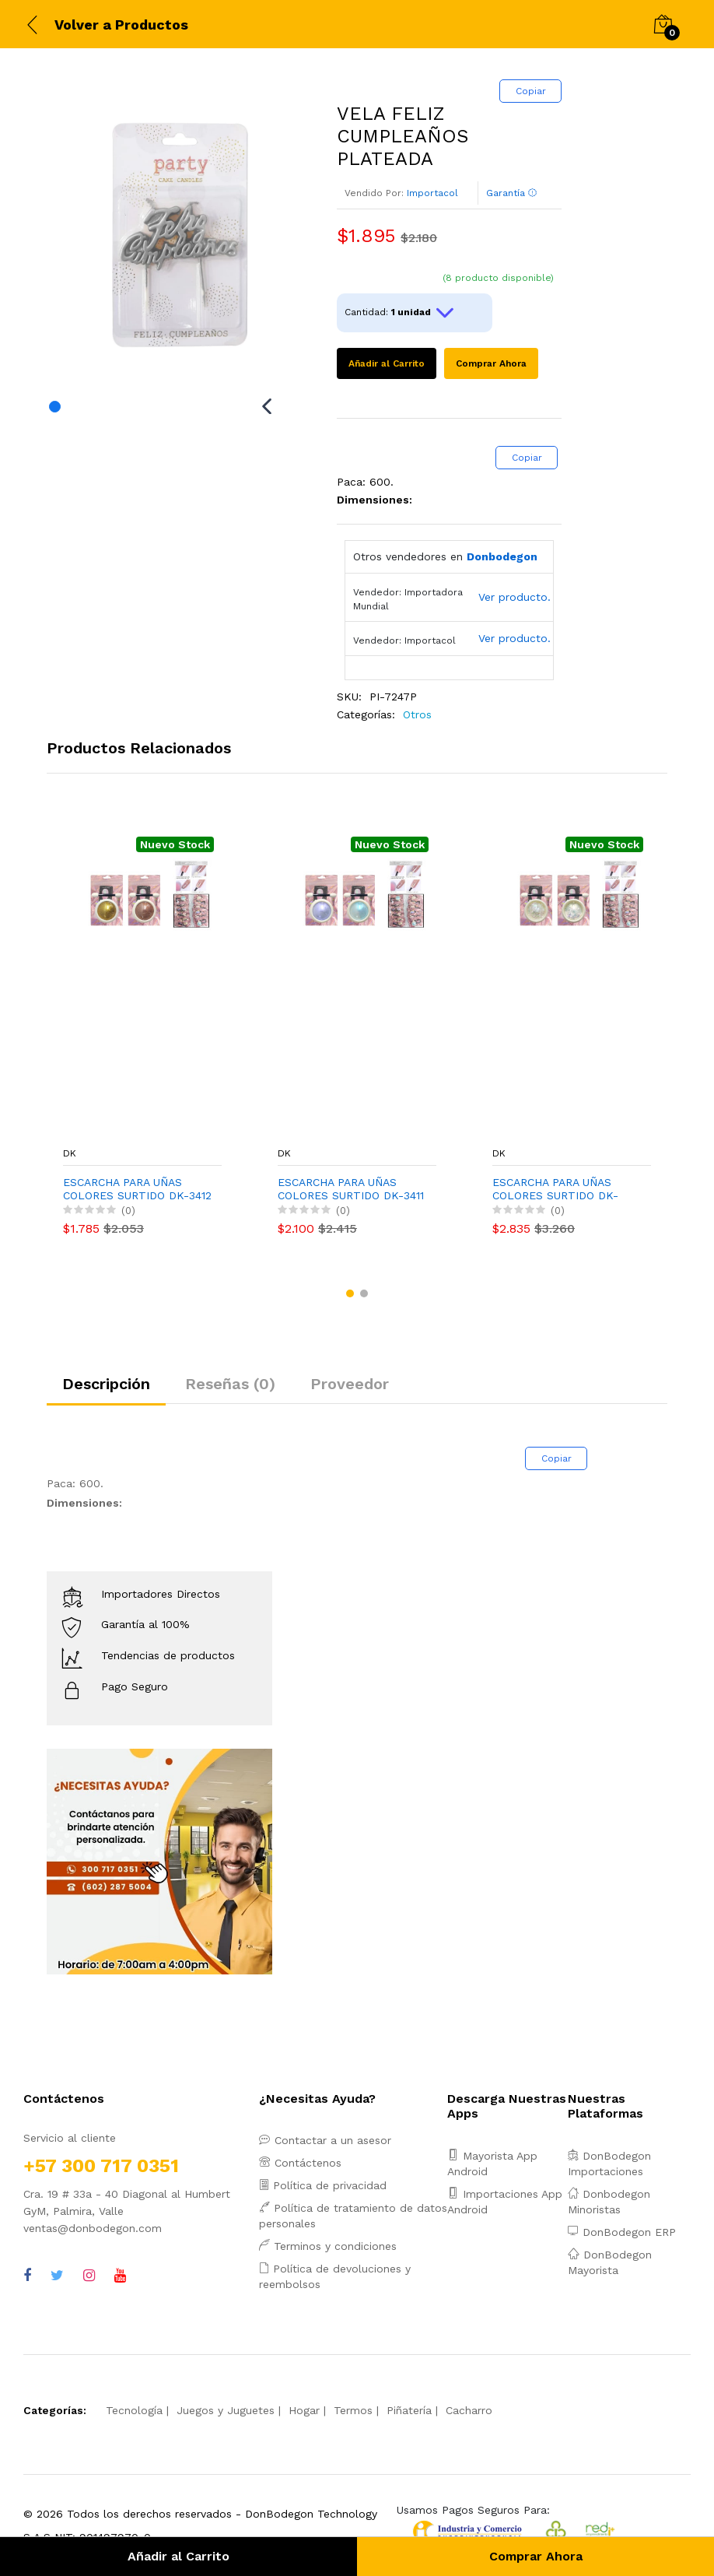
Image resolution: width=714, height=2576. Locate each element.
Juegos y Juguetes (226, 2410)
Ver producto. (514, 597)
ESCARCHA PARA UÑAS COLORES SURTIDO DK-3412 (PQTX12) (137, 1189)
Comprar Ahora (491, 363)
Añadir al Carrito (386, 363)
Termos (353, 2410)
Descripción (106, 1383)
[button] (350, 1293)
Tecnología (134, 2410)
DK (69, 1153)
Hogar (304, 2410)
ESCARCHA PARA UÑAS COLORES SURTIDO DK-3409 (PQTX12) (555, 1189)
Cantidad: (401, 313)
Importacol (432, 193)
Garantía (511, 193)
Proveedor (349, 1383)
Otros (417, 714)
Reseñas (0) (230, 1383)
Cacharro (469, 2410)
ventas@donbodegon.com (92, 2228)
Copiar (531, 91)
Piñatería (409, 2410)
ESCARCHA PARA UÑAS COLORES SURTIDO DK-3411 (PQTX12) (351, 1189)
